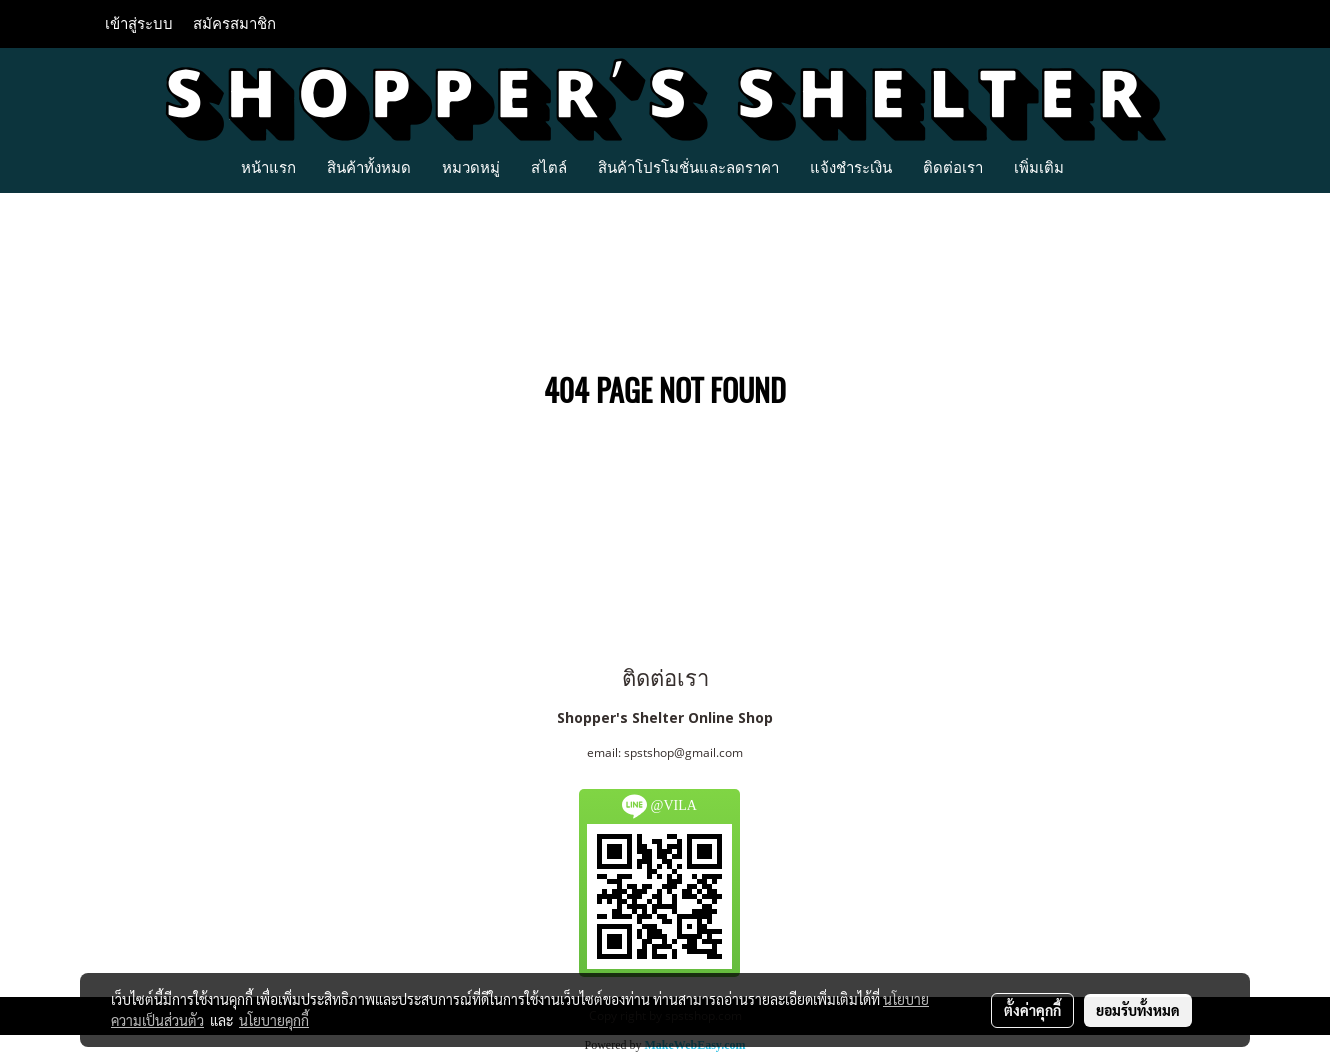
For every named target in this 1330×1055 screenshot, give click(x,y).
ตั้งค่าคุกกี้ (1032, 1010)
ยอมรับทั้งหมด (1138, 1010)
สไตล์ (549, 167)
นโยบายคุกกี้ (274, 1020)
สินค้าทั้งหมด (369, 167)
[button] (1097, 167)
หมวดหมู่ (471, 167)
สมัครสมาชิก (234, 24)
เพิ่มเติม (1039, 167)
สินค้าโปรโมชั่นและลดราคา (688, 167)
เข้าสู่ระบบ (139, 24)
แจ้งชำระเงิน (851, 167)
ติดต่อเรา (953, 167)
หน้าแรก (268, 167)
